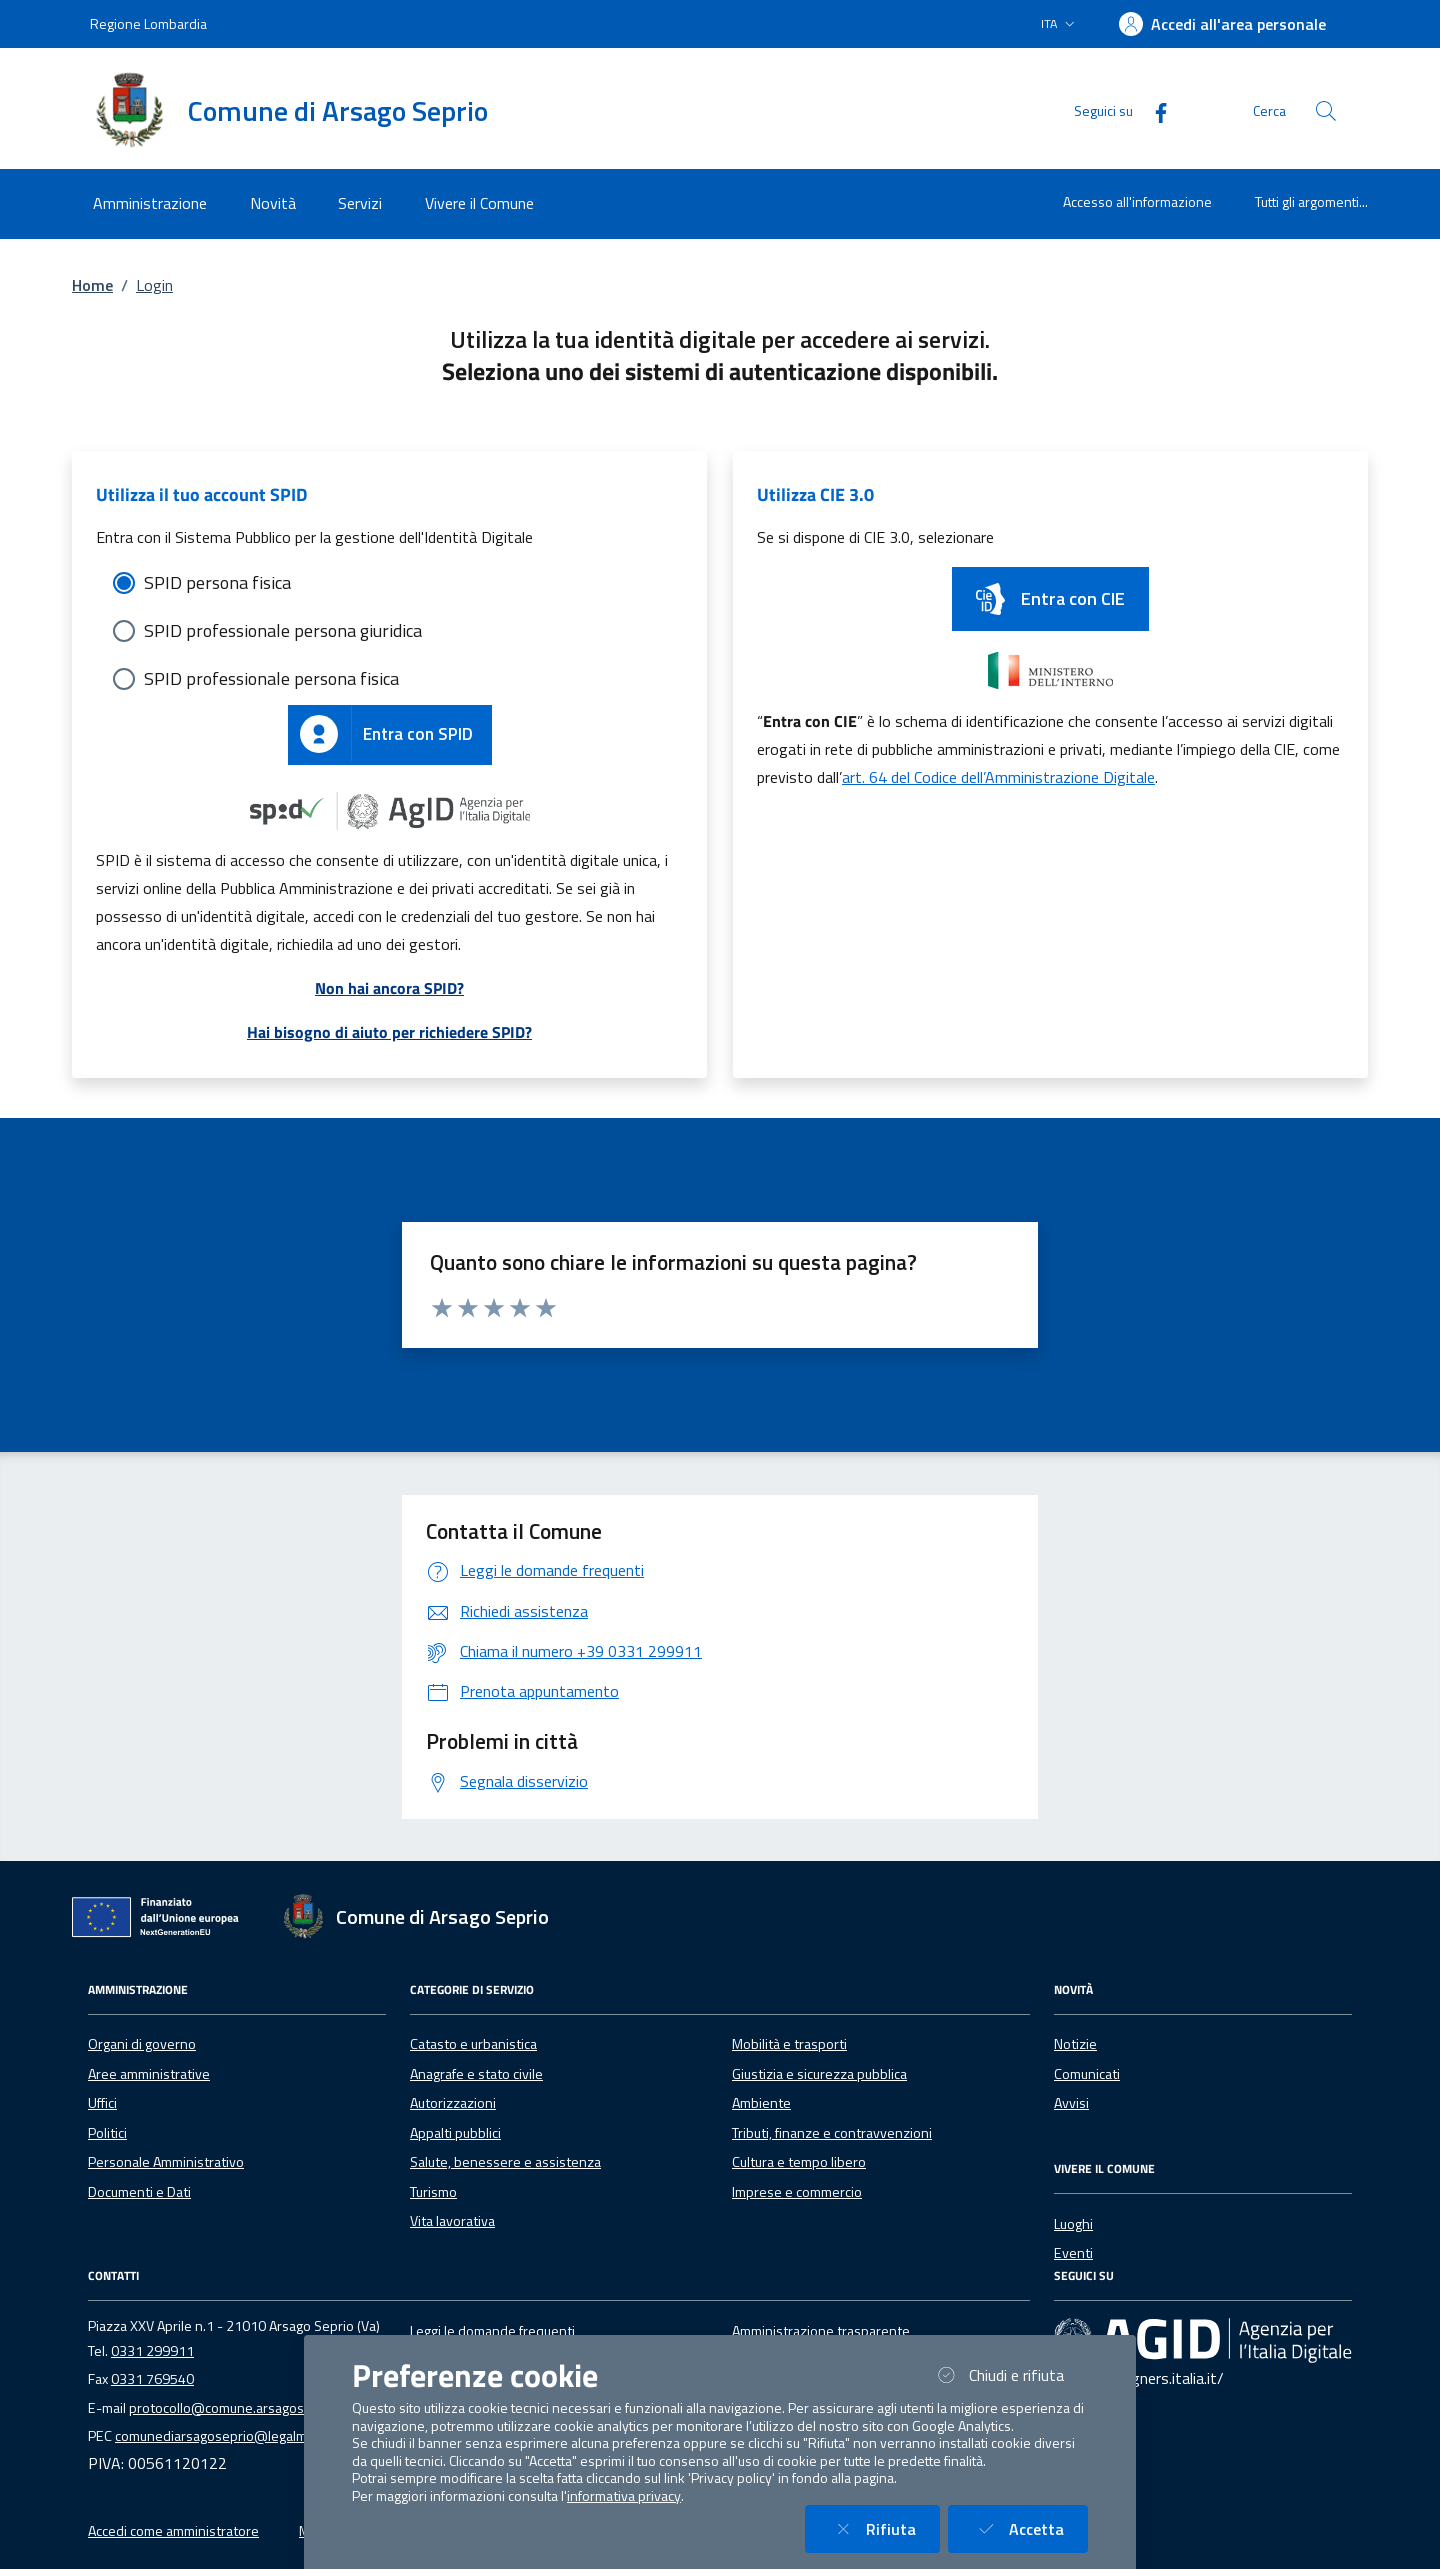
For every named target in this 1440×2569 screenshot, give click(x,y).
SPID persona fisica (217, 582)
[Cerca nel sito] (1326, 111)
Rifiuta (884, 2528)
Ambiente (761, 2103)
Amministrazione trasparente (821, 2331)
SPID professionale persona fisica (271, 678)
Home (92, 285)
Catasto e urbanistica (473, 2044)
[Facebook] (1153, 110)
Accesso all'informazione (1137, 201)
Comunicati (1087, 2074)
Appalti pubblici (455, 2133)
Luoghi (1073, 2224)
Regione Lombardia (148, 23)
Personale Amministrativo (166, 2162)
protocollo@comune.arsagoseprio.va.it (246, 2408)
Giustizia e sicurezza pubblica (819, 2074)
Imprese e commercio (797, 2192)
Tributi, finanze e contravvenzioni (832, 2133)
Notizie (1075, 2044)
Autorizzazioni (453, 2103)
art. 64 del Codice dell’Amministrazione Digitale (998, 777)
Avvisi (1071, 2103)
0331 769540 (152, 2379)
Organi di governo (142, 2044)
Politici (107, 2133)
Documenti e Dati (139, 2192)
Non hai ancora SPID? (389, 988)
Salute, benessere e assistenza (505, 2162)
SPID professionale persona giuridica (283, 630)
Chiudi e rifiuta (1010, 2374)
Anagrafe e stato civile (476, 2074)
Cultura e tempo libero (799, 2162)
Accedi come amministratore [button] (173, 2531)
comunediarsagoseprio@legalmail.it (223, 2436)
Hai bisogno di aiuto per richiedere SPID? (389, 1032)
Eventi (1073, 2253)
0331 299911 (152, 2351)
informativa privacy (624, 2496)
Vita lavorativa (452, 2221)
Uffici (102, 2103)
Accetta (1030, 2528)
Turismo (433, 2192)
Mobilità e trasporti (789, 2044)
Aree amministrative (149, 2074)
